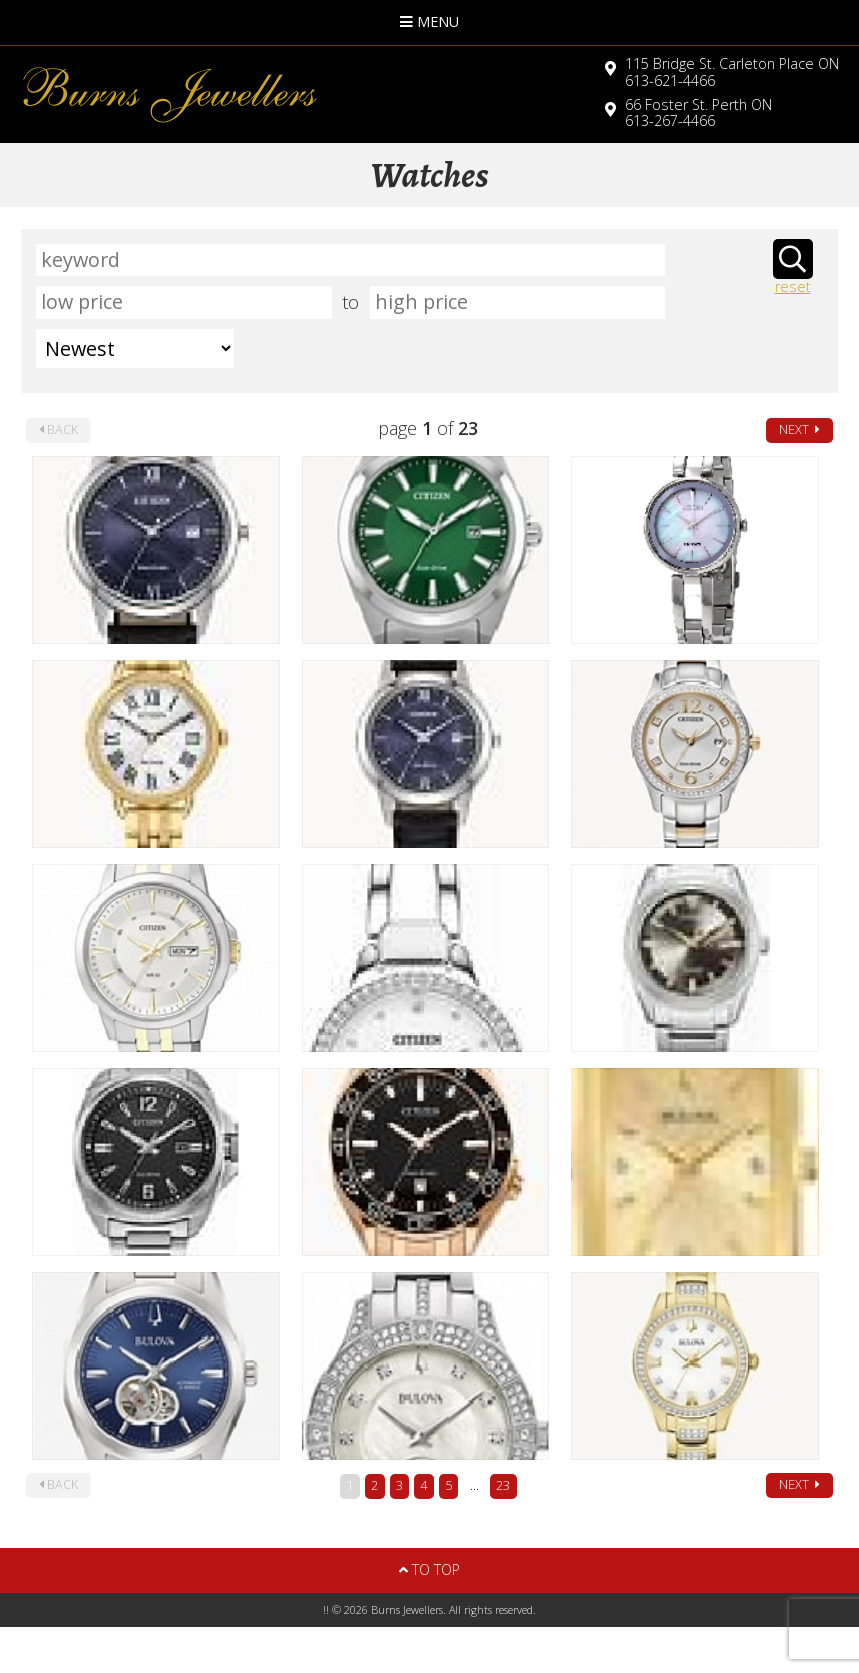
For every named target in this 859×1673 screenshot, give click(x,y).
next (799, 429)
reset (793, 287)
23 (503, 1485)
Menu (429, 21)
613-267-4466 (698, 113)
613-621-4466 (732, 72)
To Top (429, 1569)
